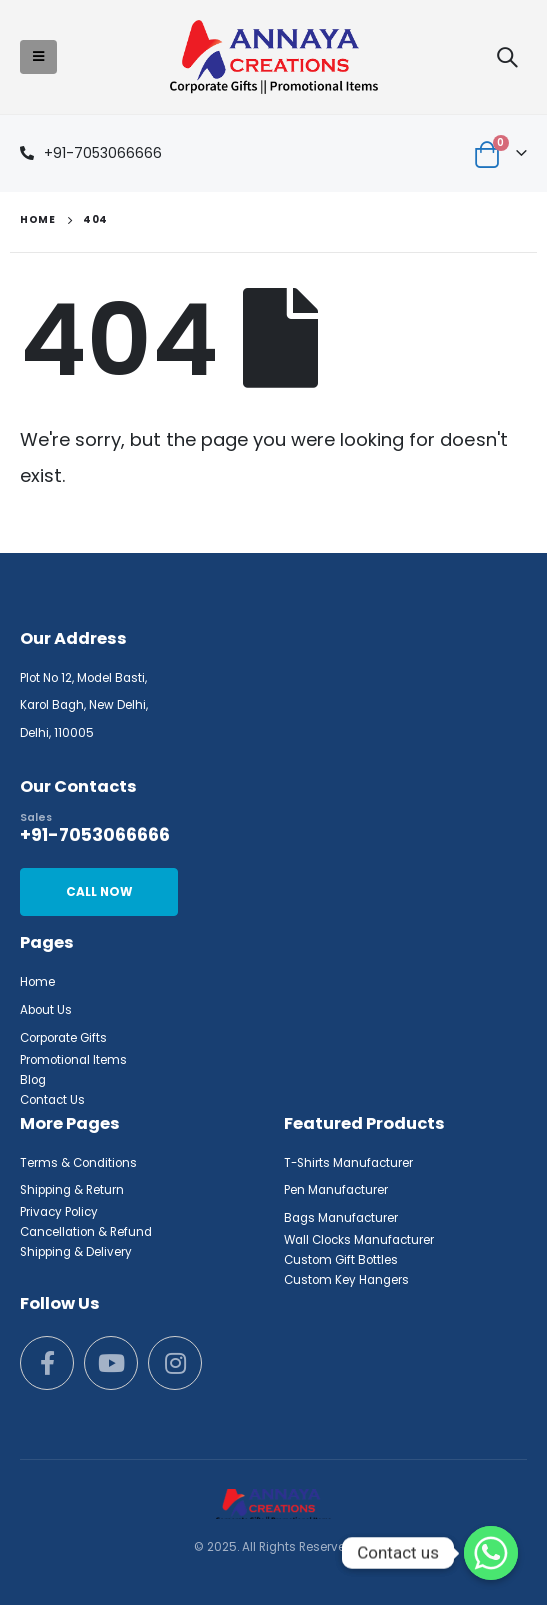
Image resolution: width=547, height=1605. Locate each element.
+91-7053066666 (103, 153)
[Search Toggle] (507, 57)
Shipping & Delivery (76, 1252)
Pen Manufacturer (336, 1190)
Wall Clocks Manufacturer (359, 1240)
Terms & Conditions (78, 1163)
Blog (33, 1080)
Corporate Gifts (63, 1038)
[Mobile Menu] (38, 57)
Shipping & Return (72, 1190)
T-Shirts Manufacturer (348, 1163)
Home (37, 982)
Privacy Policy (59, 1212)
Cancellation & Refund (86, 1232)
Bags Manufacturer (341, 1218)
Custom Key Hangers (346, 1280)
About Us (46, 1010)
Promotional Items (73, 1060)
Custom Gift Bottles (341, 1260)
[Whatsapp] (491, 1553)
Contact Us (52, 1100)
